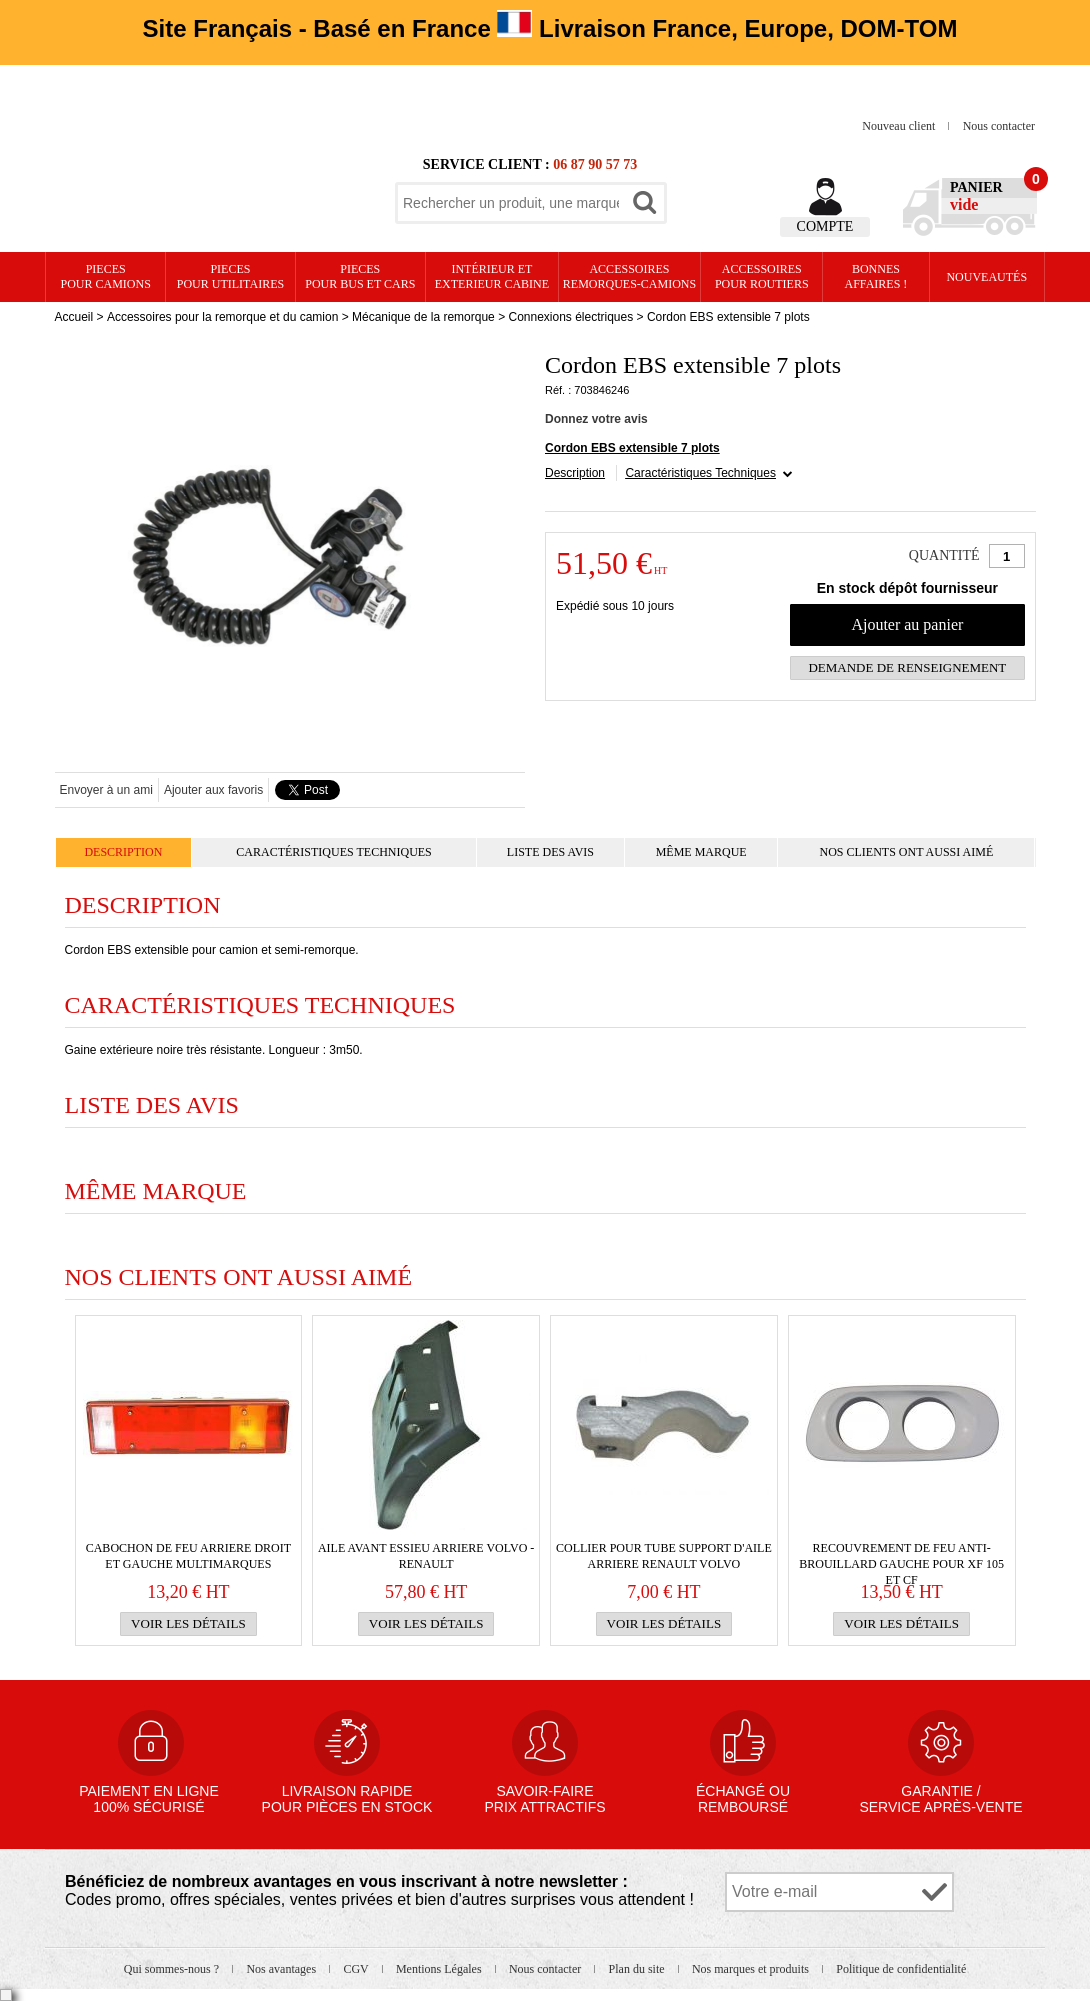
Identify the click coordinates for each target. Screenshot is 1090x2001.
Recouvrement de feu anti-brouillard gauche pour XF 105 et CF (901, 1556)
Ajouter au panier (907, 624)
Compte (825, 226)
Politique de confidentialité (901, 1969)
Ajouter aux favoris (213, 790)
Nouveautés (986, 277)
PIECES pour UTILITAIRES (230, 276)
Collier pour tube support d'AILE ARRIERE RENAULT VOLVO (664, 1556)
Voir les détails (188, 1623)
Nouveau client (900, 126)
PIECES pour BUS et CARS (360, 276)
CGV (357, 1969)
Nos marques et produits (752, 1969)
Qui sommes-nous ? (173, 1969)
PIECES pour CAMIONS (106, 276)
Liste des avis (550, 852)
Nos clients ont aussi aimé (906, 852)
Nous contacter (999, 126)
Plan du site (638, 1969)
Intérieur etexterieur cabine (492, 276)
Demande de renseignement (907, 667)
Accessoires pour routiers (762, 276)
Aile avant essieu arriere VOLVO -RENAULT (426, 1556)
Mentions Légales (440, 1969)
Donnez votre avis (596, 419)
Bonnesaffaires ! (876, 276)
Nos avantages (282, 1969)
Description (575, 473)
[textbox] (511, 203)
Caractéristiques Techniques (700, 473)
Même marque (701, 852)
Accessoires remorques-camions (629, 276)
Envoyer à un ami (106, 790)
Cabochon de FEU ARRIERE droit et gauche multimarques (188, 1556)
